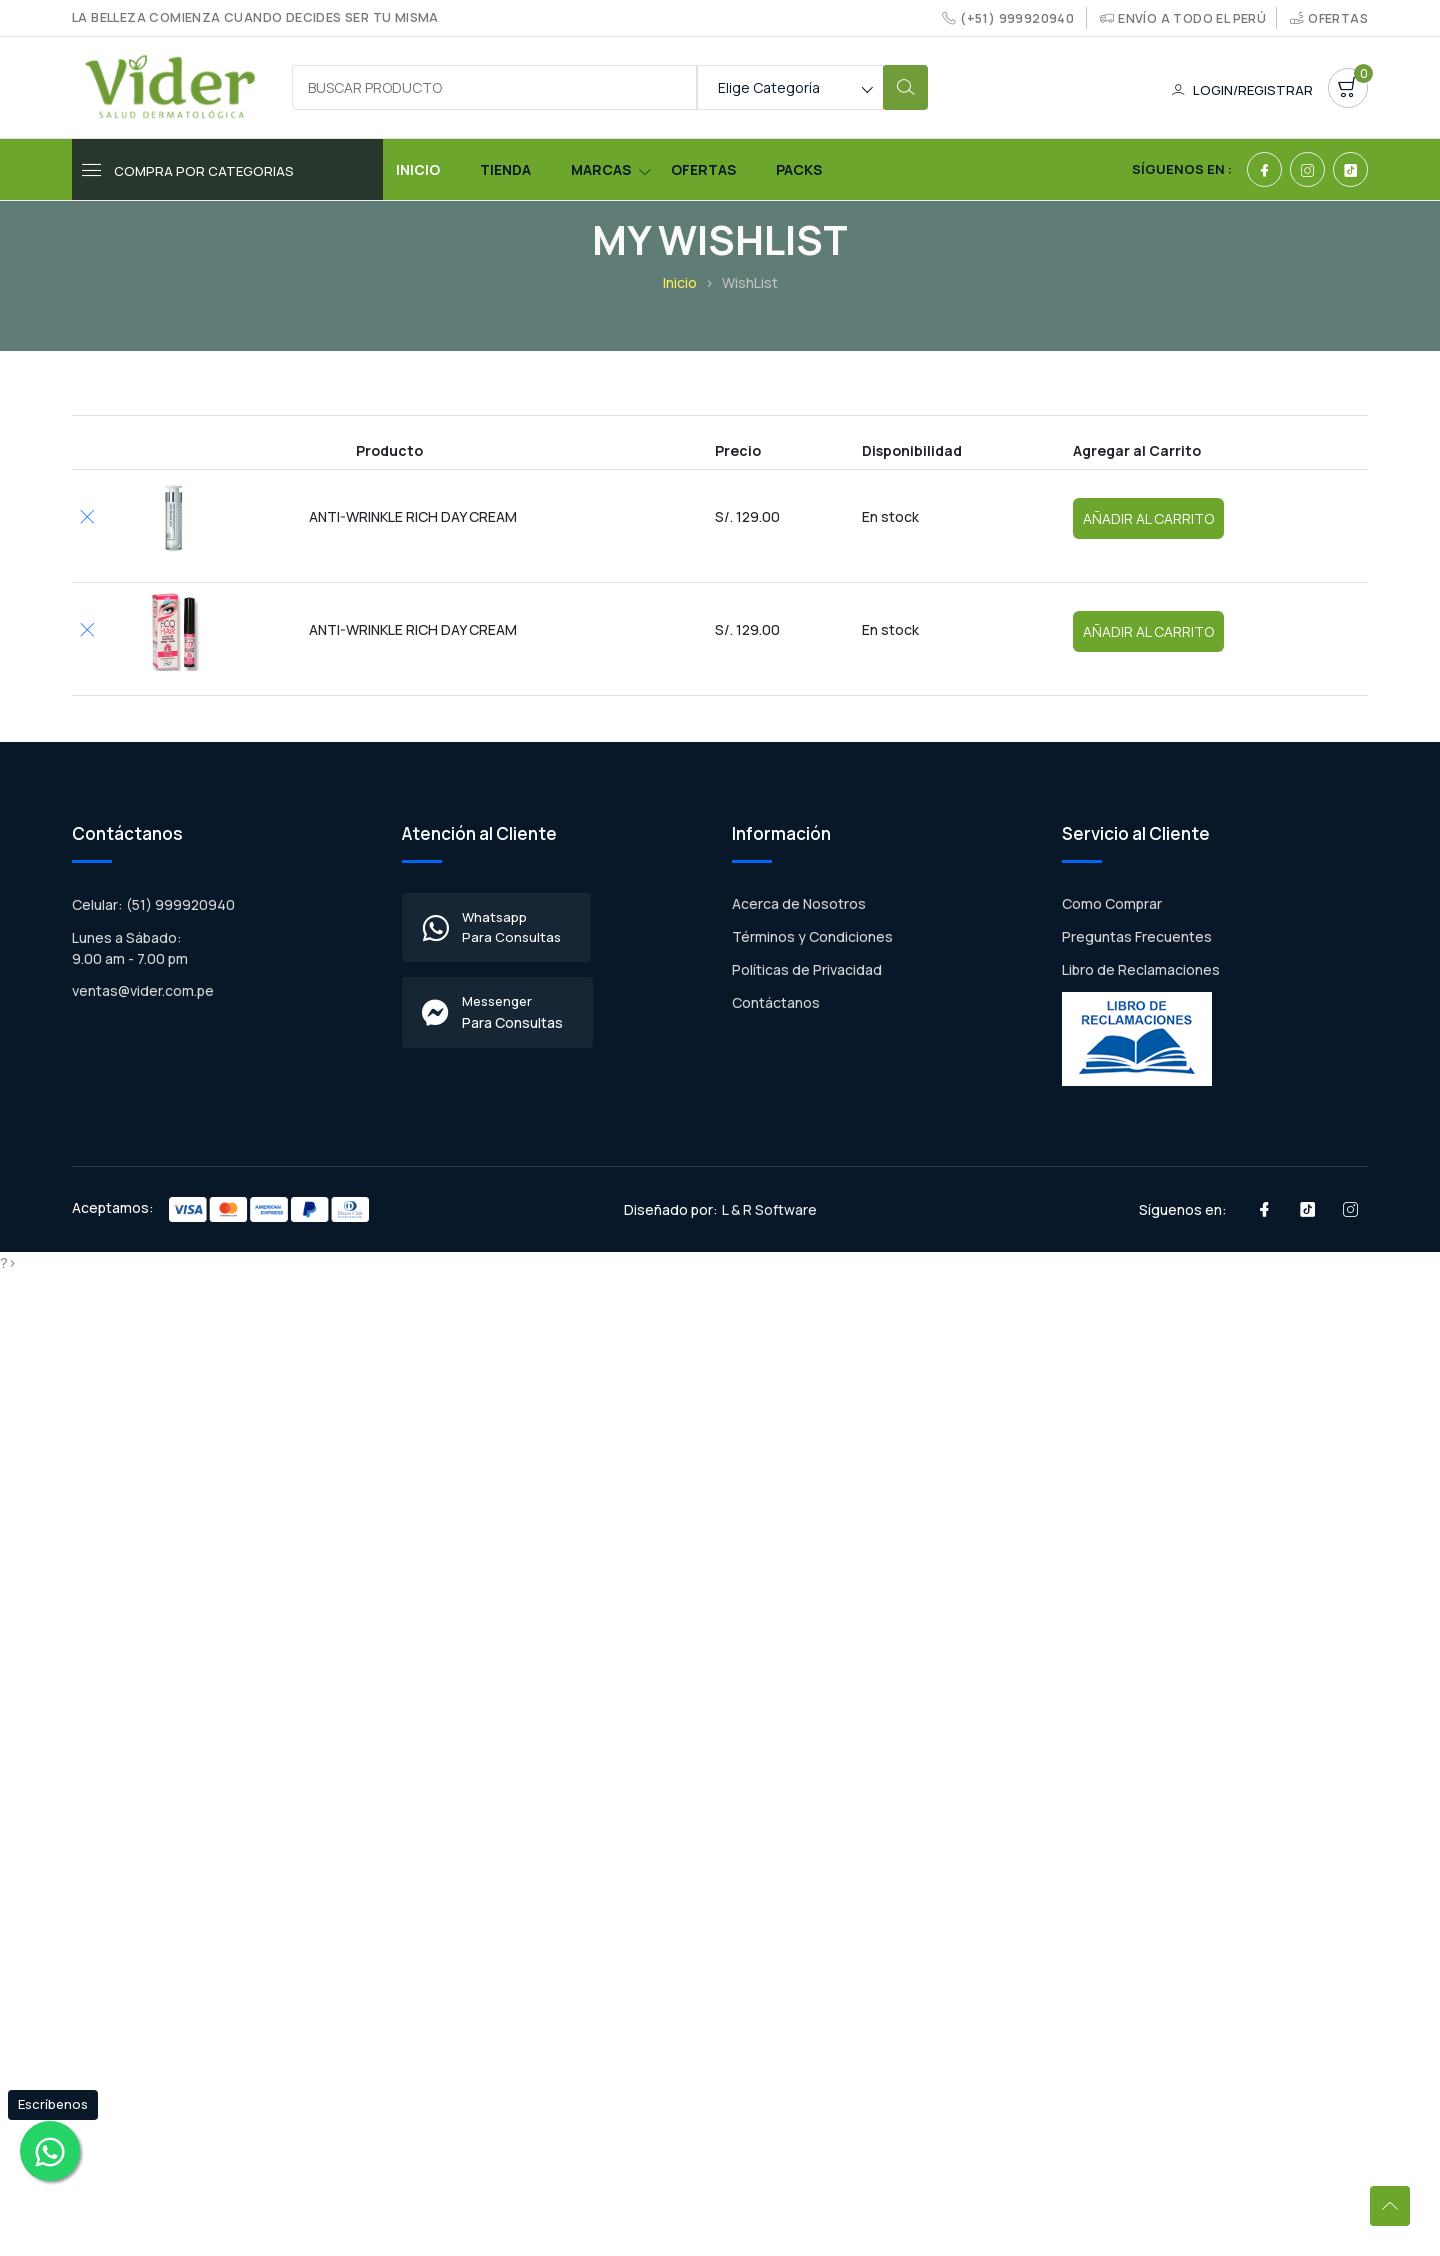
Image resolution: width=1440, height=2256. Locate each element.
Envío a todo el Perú (1192, 18)
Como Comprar (1112, 903)
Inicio (680, 282)
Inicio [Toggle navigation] (418, 169)
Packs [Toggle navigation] (799, 169)
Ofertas (1338, 18)
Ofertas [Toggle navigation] (703, 169)
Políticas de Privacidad (807, 969)
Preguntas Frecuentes (1137, 936)
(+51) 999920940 (1017, 18)
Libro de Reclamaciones (1141, 969)
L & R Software (769, 1209)
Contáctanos (776, 1002)
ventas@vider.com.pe (143, 990)
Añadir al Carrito (1148, 518)
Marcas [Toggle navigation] (601, 169)
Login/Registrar (1242, 90)
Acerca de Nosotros (799, 903)
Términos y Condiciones (812, 936)
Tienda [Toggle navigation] (505, 169)
